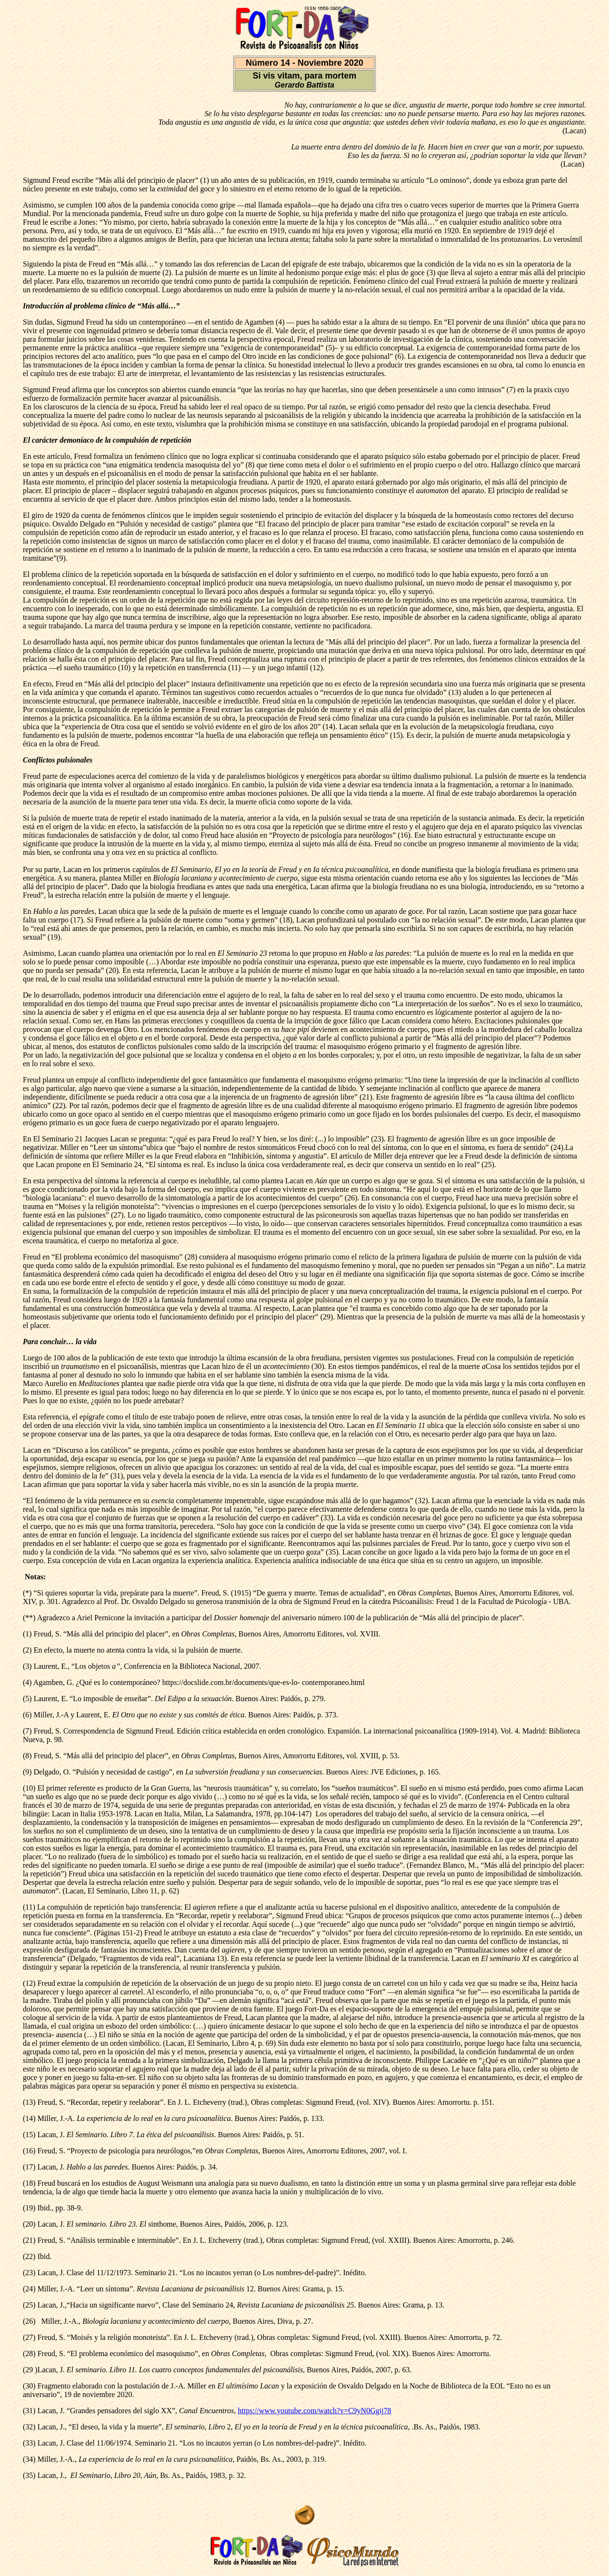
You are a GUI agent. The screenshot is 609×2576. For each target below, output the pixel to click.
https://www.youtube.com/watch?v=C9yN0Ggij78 (315, 2411)
